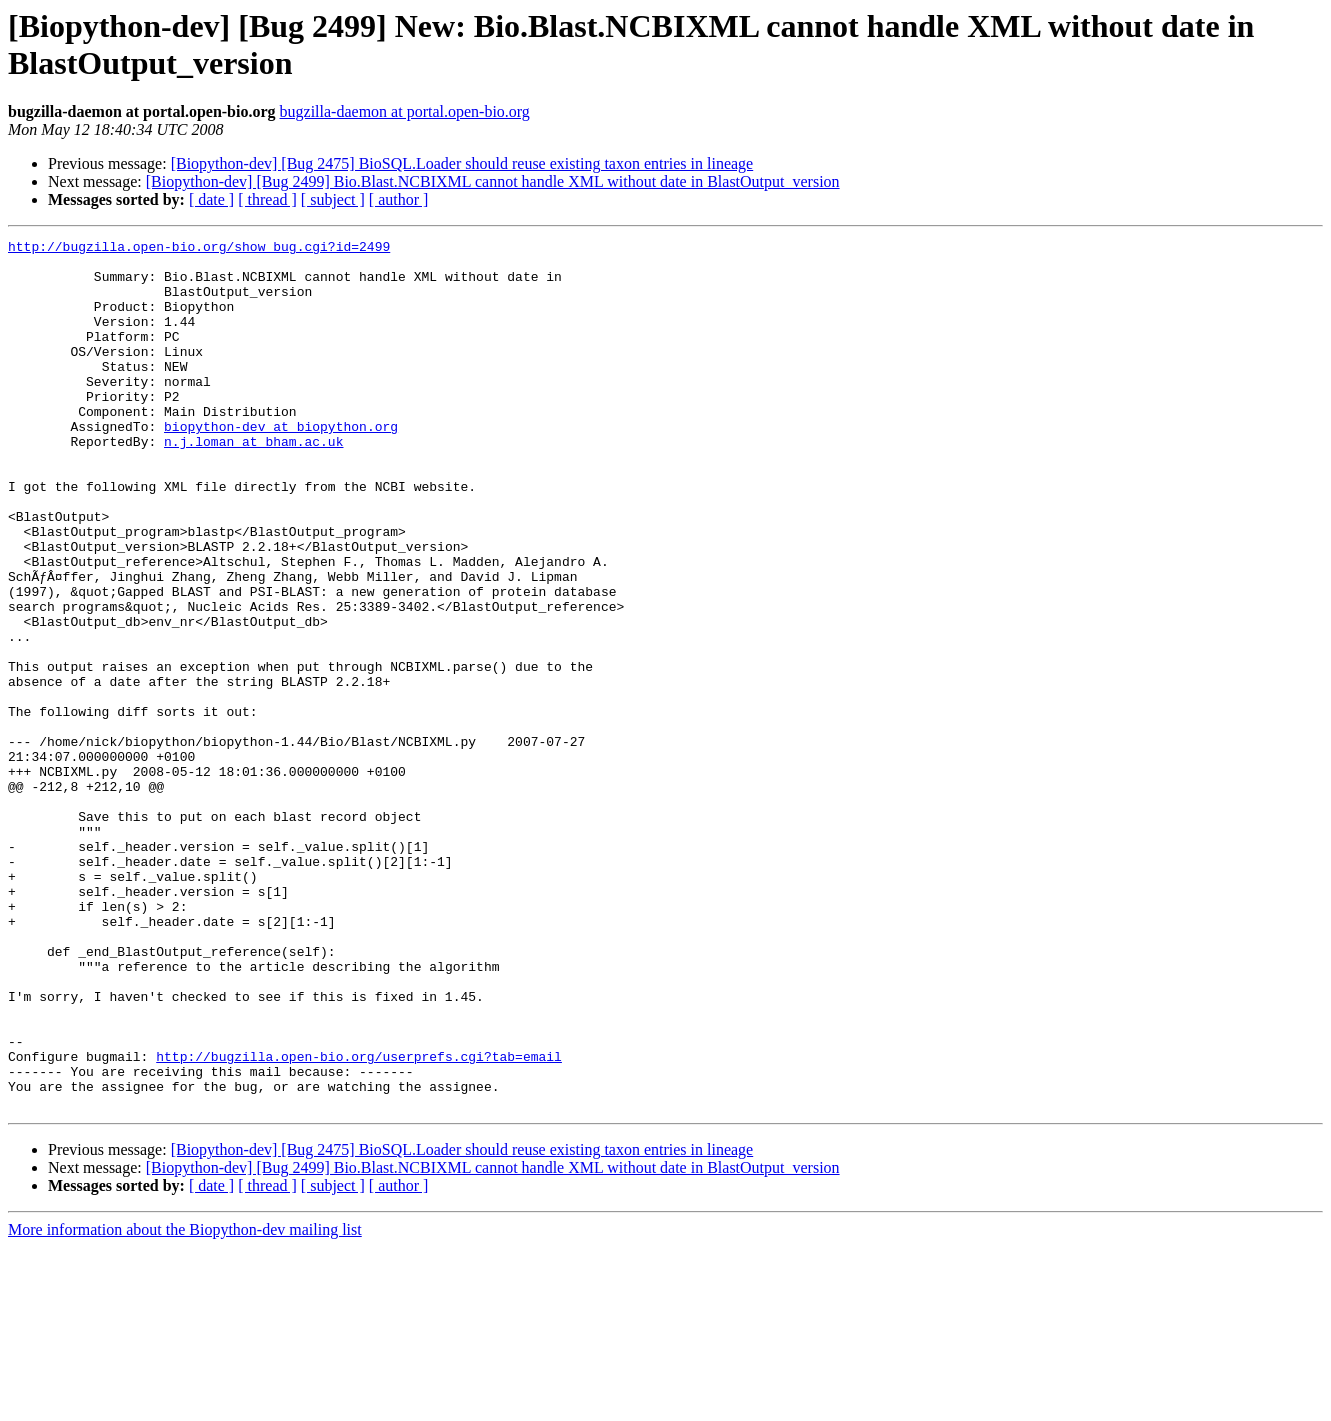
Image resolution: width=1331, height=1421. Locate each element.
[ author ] (399, 199)
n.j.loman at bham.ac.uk (253, 483)
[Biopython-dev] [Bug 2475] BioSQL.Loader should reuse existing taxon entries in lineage (462, 163)
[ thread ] (267, 199)
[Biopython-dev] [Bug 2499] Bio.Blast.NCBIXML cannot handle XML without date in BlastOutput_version (493, 181)
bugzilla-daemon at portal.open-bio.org (405, 111)
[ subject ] (333, 199)
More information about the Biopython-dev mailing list (185, 1403)
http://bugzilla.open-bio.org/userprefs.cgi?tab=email (359, 1221)
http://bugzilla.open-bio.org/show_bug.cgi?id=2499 (199, 249)
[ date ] (211, 199)
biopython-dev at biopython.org (281, 465)
